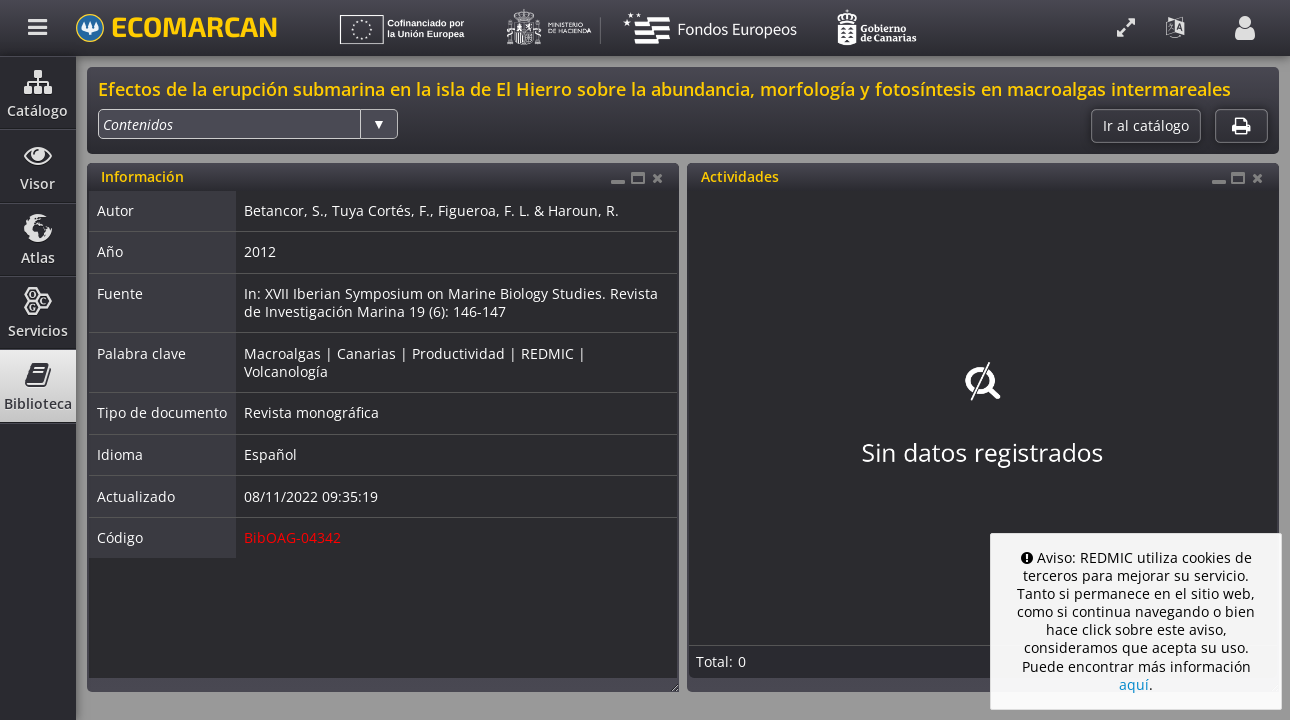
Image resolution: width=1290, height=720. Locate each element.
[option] (138, 124)
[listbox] (248, 124)
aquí (1134, 684)
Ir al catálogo (1146, 126)
